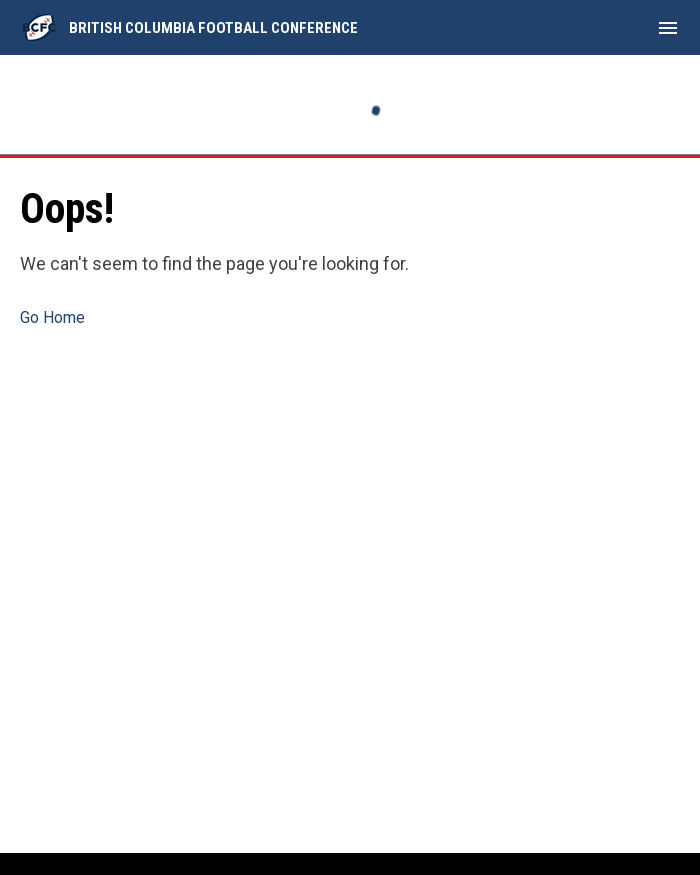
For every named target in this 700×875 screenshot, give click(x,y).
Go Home (52, 317)
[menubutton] (668, 28)
